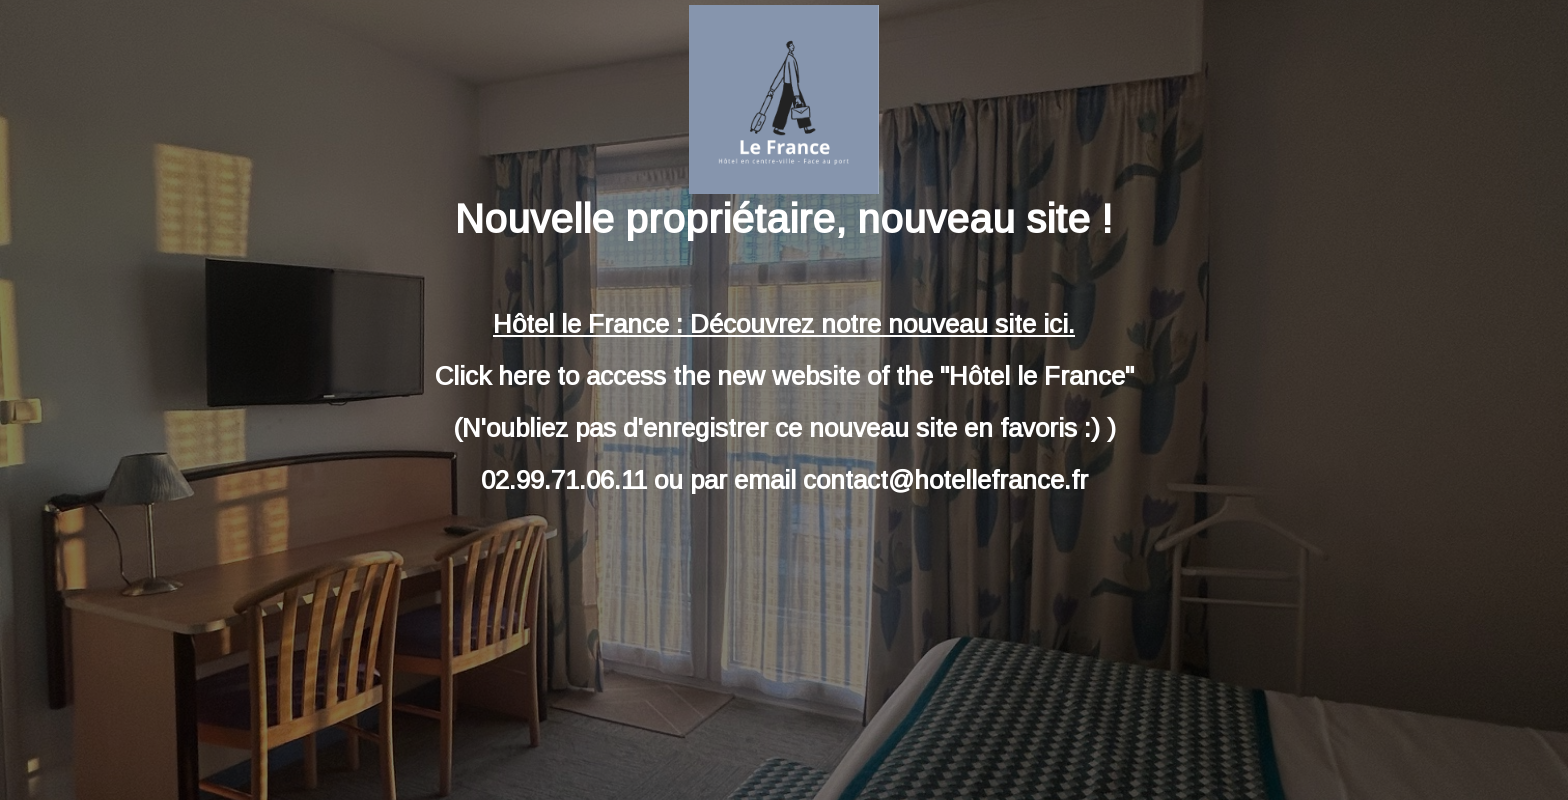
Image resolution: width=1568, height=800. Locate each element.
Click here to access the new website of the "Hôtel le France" (784, 376)
